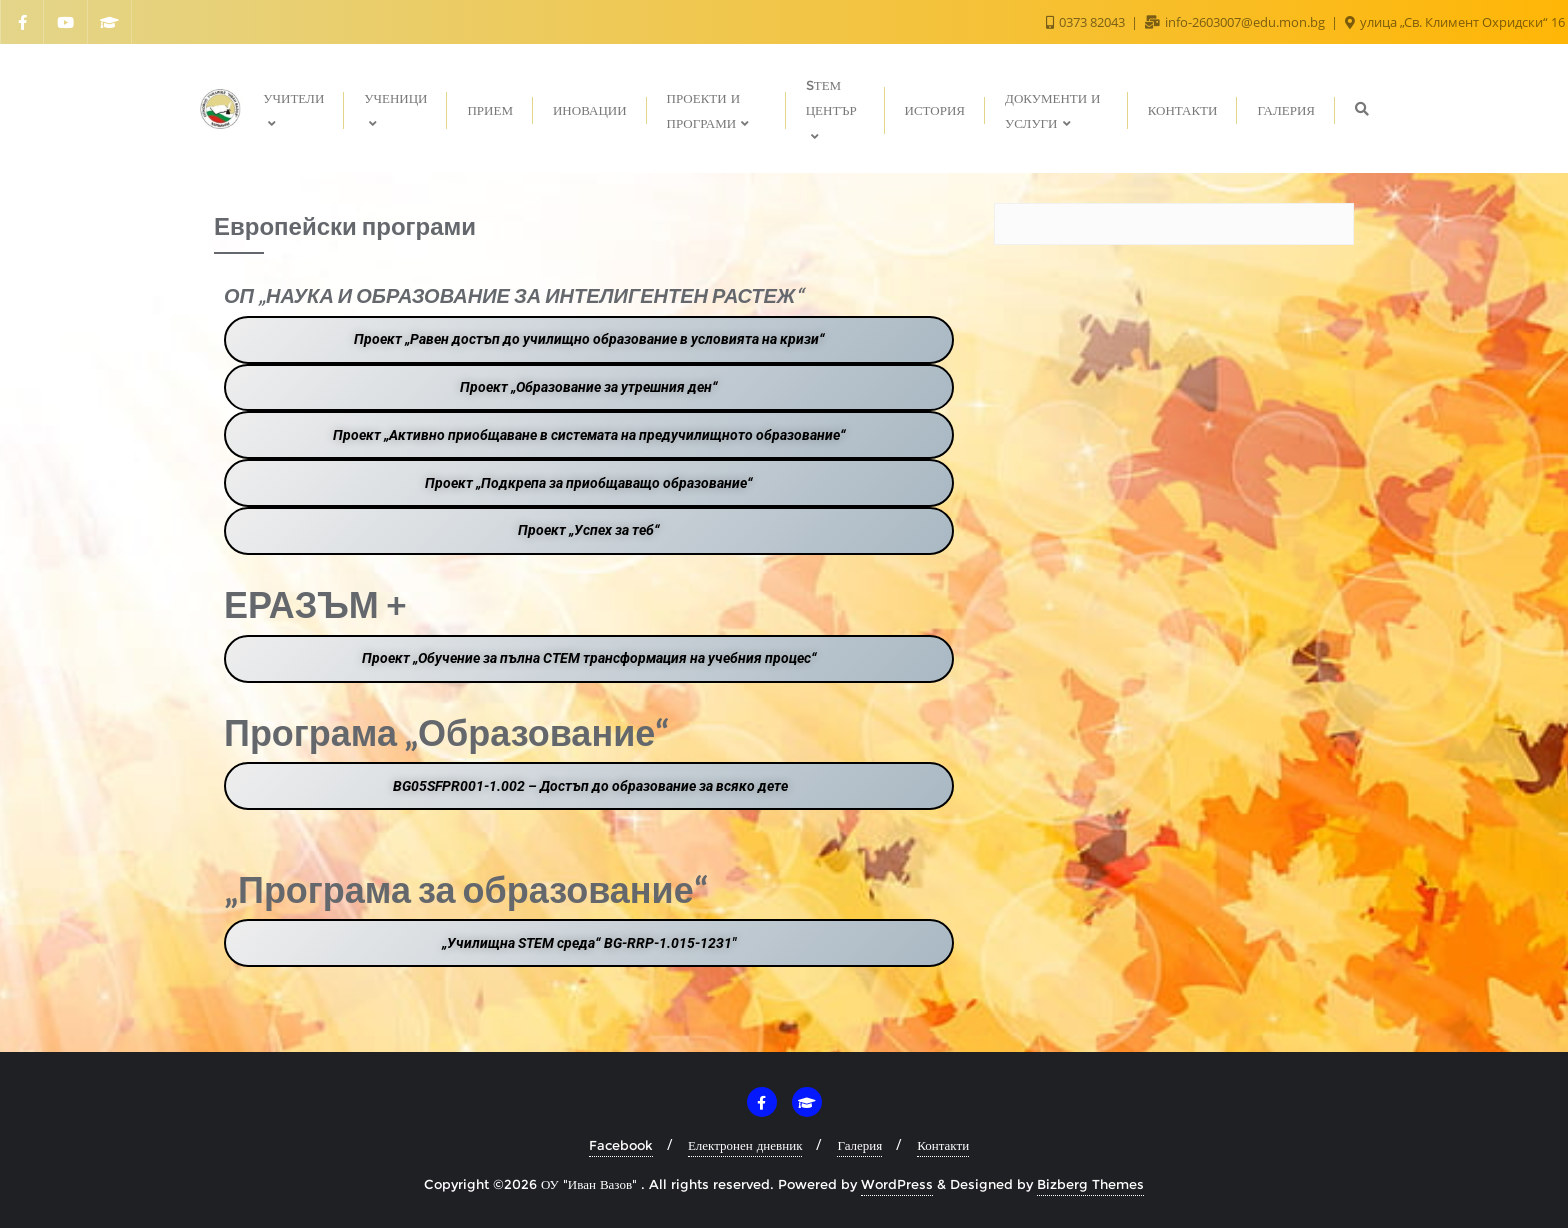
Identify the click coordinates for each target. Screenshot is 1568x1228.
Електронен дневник (745, 1145)
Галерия (859, 1145)
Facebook (621, 1145)
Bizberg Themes (1090, 1184)
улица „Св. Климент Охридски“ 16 (1455, 22)
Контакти (943, 1145)
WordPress (897, 1184)
